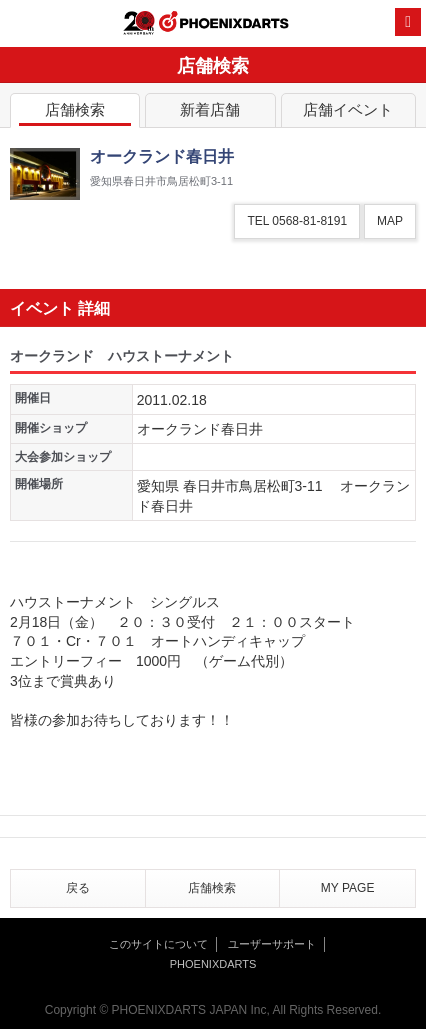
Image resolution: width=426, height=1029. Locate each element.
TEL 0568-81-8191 (297, 221)
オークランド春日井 (200, 429)
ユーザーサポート (272, 944)
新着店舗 (210, 113)
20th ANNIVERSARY (139, 23)
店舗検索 (75, 113)
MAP (390, 221)
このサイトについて (158, 944)
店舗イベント (348, 113)
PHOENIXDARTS (224, 24)
